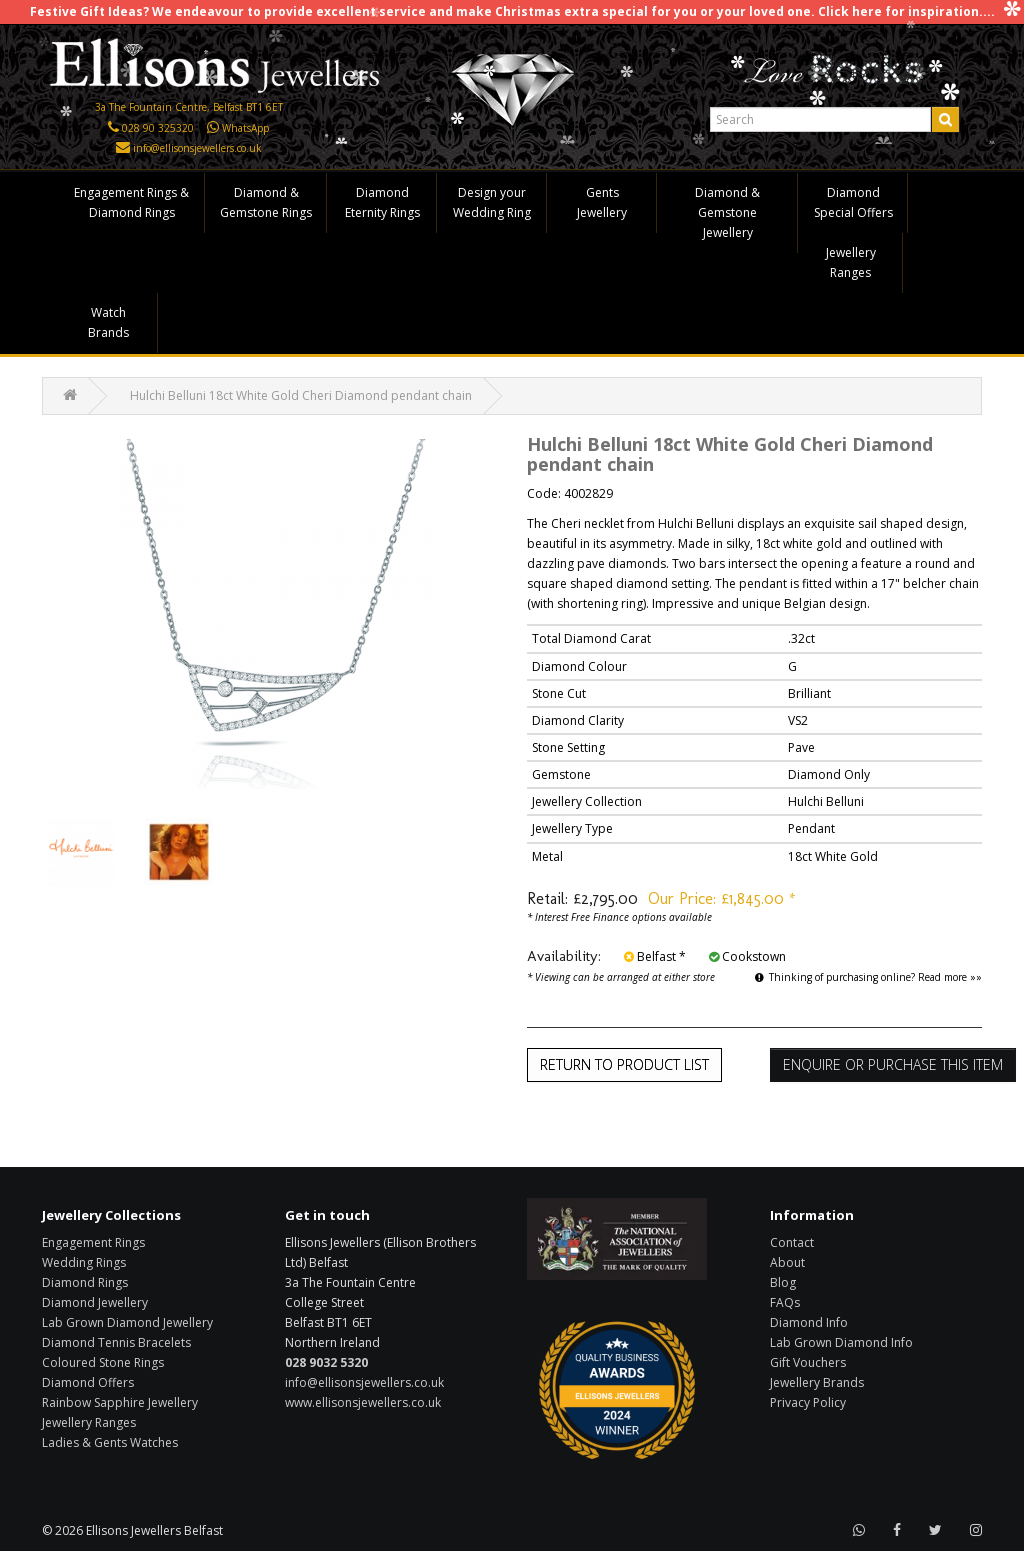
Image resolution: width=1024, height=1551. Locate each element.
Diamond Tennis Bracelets (116, 1342)
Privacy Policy (808, 1402)
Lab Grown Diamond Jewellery (127, 1322)
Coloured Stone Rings (103, 1362)
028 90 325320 (158, 128)
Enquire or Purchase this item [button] (893, 1064)
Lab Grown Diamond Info (841, 1342)
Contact (792, 1242)
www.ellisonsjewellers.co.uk (363, 1402)
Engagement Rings (93, 1242)
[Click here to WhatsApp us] (213, 128)
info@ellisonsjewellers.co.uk (197, 148)
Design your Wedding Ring (492, 202)
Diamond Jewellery (95, 1302)
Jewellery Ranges (851, 262)
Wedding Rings (84, 1262)
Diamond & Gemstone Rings (266, 202)
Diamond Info (809, 1322)
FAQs (785, 1302)
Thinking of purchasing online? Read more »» (868, 977)
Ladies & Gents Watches (110, 1442)
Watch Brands (108, 322)
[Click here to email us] (123, 148)
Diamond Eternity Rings (382, 202)
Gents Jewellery (602, 202)
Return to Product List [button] (624, 1064)
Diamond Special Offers (853, 202)
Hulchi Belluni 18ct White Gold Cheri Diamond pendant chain (301, 395)
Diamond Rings (85, 1282)
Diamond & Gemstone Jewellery (727, 212)
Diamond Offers (88, 1382)
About (787, 1262)
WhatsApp (245, 128)
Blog (783, 1282)
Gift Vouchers (808, 1362)
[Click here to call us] (113, 128)
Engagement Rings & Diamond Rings (131, 202)
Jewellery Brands (817, 1382)
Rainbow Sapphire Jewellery (120, 1402)
